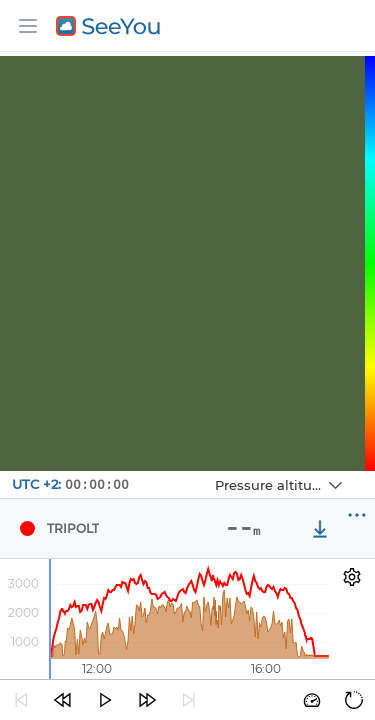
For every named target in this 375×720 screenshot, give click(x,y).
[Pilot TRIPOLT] (27, 529)
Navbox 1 (198, 471)
